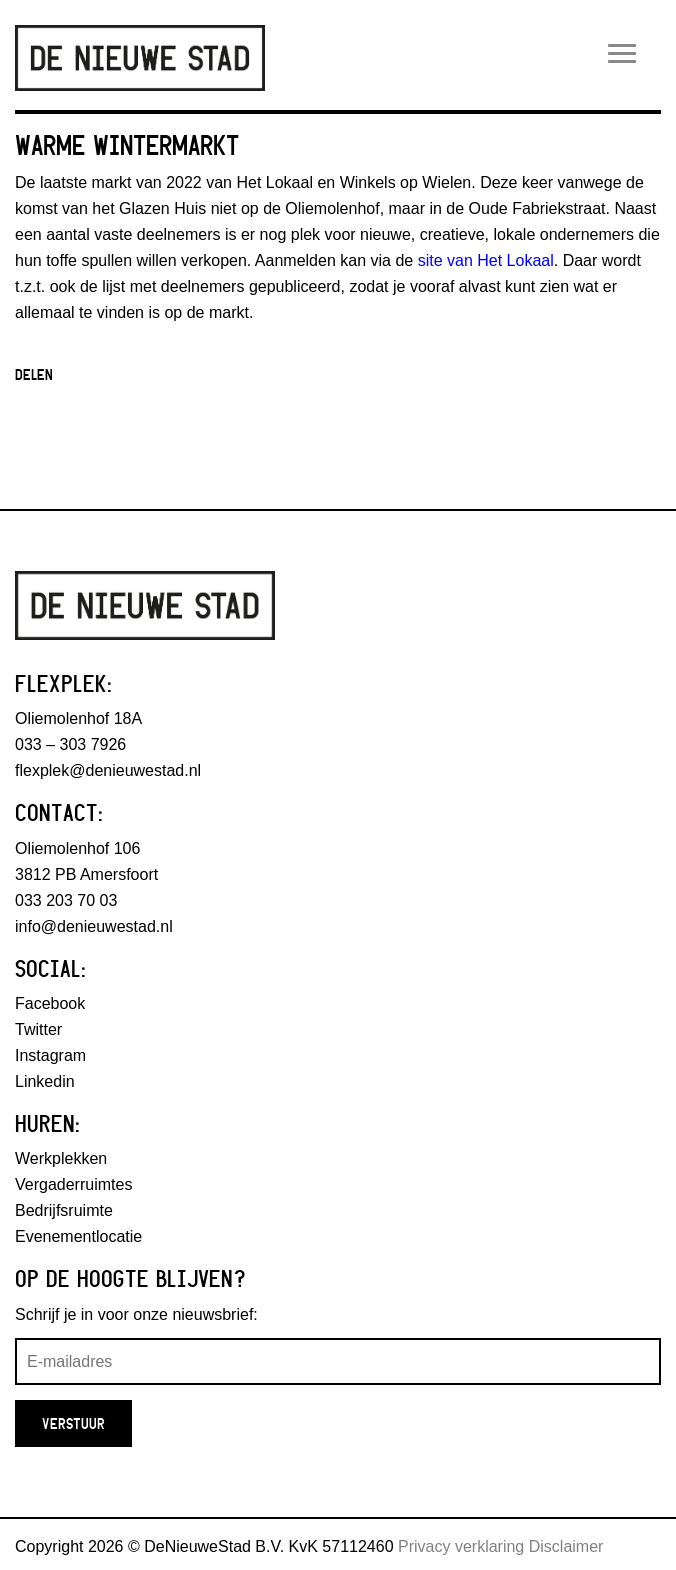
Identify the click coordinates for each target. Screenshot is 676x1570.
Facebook (50, 1003)
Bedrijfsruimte (64, 1210)
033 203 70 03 (66, 900)
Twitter (38, 1029)
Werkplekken (61, 1158)
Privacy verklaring (461, 1546)
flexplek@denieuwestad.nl (108, 770)
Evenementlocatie (78, 1236)
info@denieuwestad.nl (94, 926)
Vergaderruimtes (73, 1184)
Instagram (50, 1055)
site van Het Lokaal (483, 260)
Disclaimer (566, 1546)
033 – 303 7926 (70, 744)
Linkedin (45, 1081)
